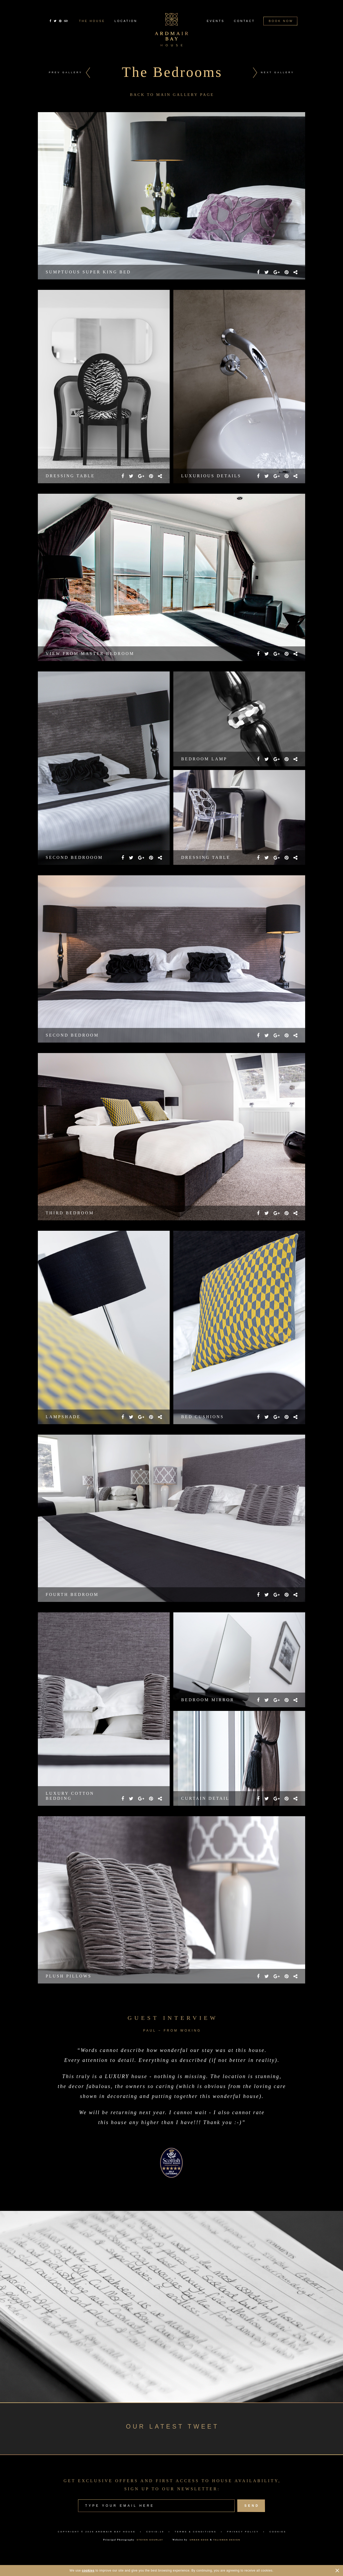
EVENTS (215, 20)
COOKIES (277, 2532)
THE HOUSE (92, 20)
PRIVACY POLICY (243, 2532)
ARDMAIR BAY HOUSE (116, 2532)
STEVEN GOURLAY (150, 2540)
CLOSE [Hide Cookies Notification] (337, 2570)
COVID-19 (155, 2532)
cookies (88, 2570)
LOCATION (126, 20)
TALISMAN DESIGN (226, 2540)
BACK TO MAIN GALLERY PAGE (172, 95)
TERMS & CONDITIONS (195, 2532)
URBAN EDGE (199, 2540)
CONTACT (244, 20)
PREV (65, 72)
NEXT (277, 72)
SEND (251, 2505)
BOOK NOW (280, 21)
